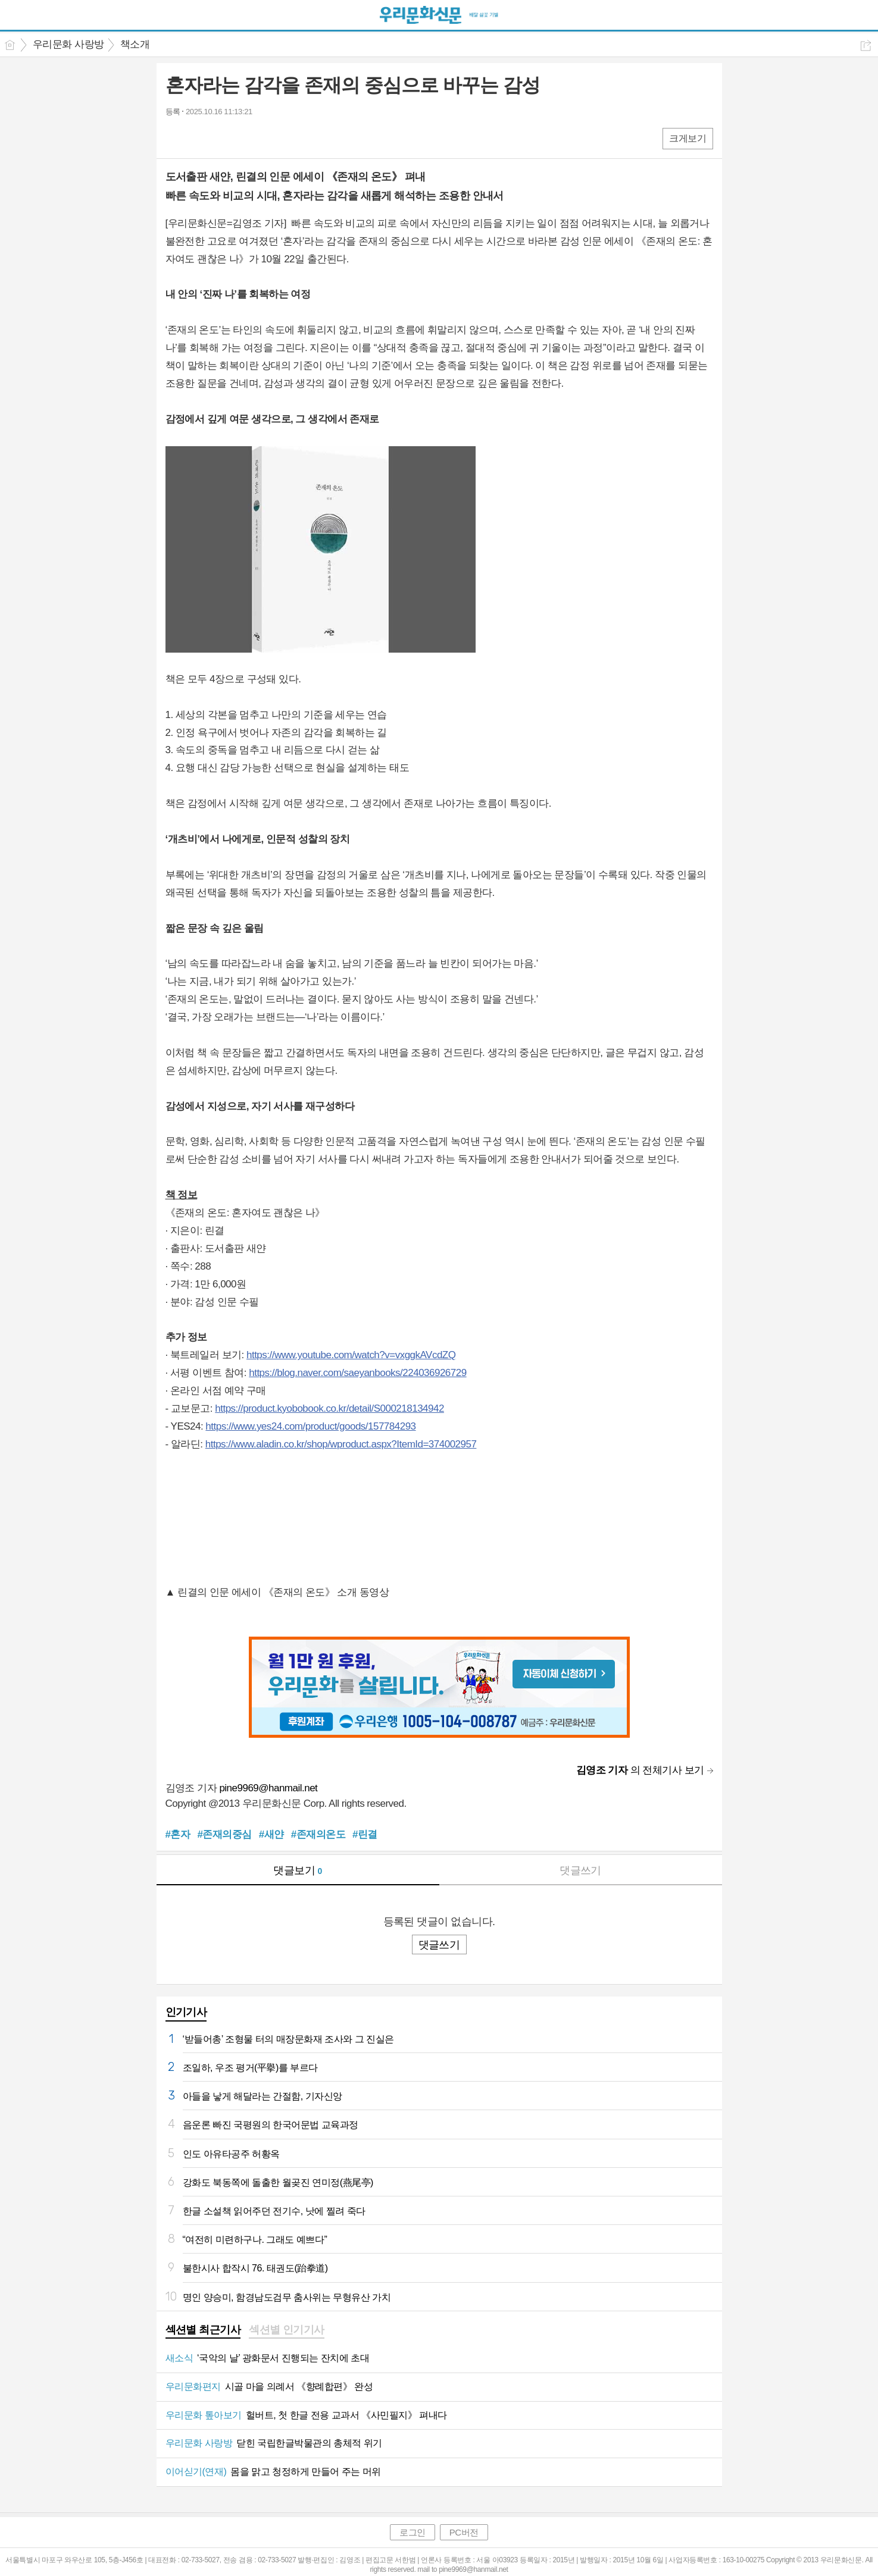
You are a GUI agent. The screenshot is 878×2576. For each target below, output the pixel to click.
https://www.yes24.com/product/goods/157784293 (310, 1426)
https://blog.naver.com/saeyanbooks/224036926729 (357, 1372)
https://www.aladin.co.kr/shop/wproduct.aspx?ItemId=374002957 (341, 1444)
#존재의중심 (224, 1834)
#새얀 (271, 1834)
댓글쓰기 (580, 1870)
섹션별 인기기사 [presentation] (286, 2330)
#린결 (364, 1834)
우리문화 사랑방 (68, 44)
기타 (247, 137)
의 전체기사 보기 (640, 1770)
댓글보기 (297, 1870)
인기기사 (186, 2012)
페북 (175, 137)
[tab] (203, 2331)
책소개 (134, 44)
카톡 (223, 137)
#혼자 (177, 1834)
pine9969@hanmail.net (268, 1788)
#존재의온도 (318, 1834)
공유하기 (866, 45)
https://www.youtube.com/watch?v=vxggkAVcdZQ (350, 1355)
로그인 (412, 2532)
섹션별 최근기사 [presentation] (203, 2330)
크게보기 (687, 138)
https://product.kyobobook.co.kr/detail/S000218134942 (329, 1408)
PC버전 (464, 2532)
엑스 (199, 137)
